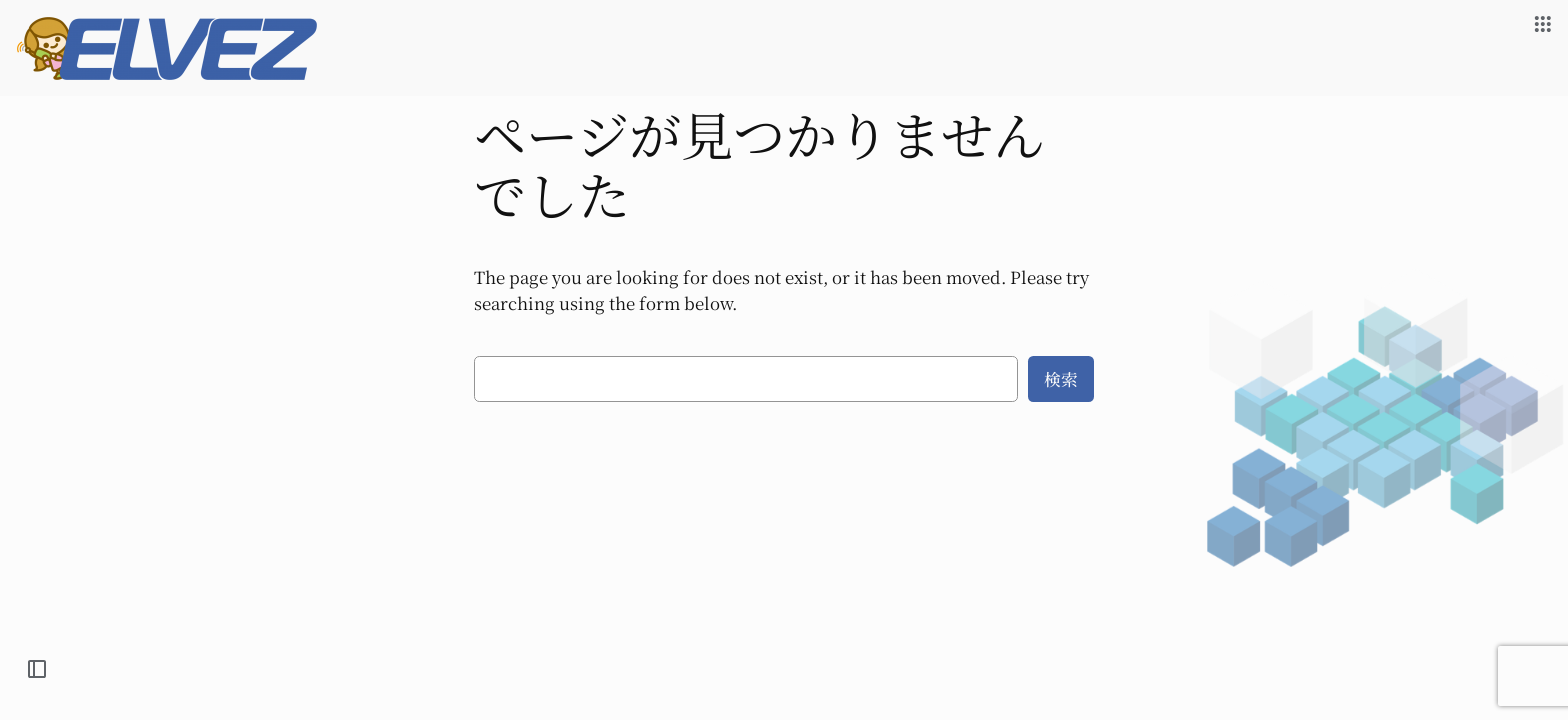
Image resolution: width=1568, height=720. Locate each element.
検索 (1061, 379)
